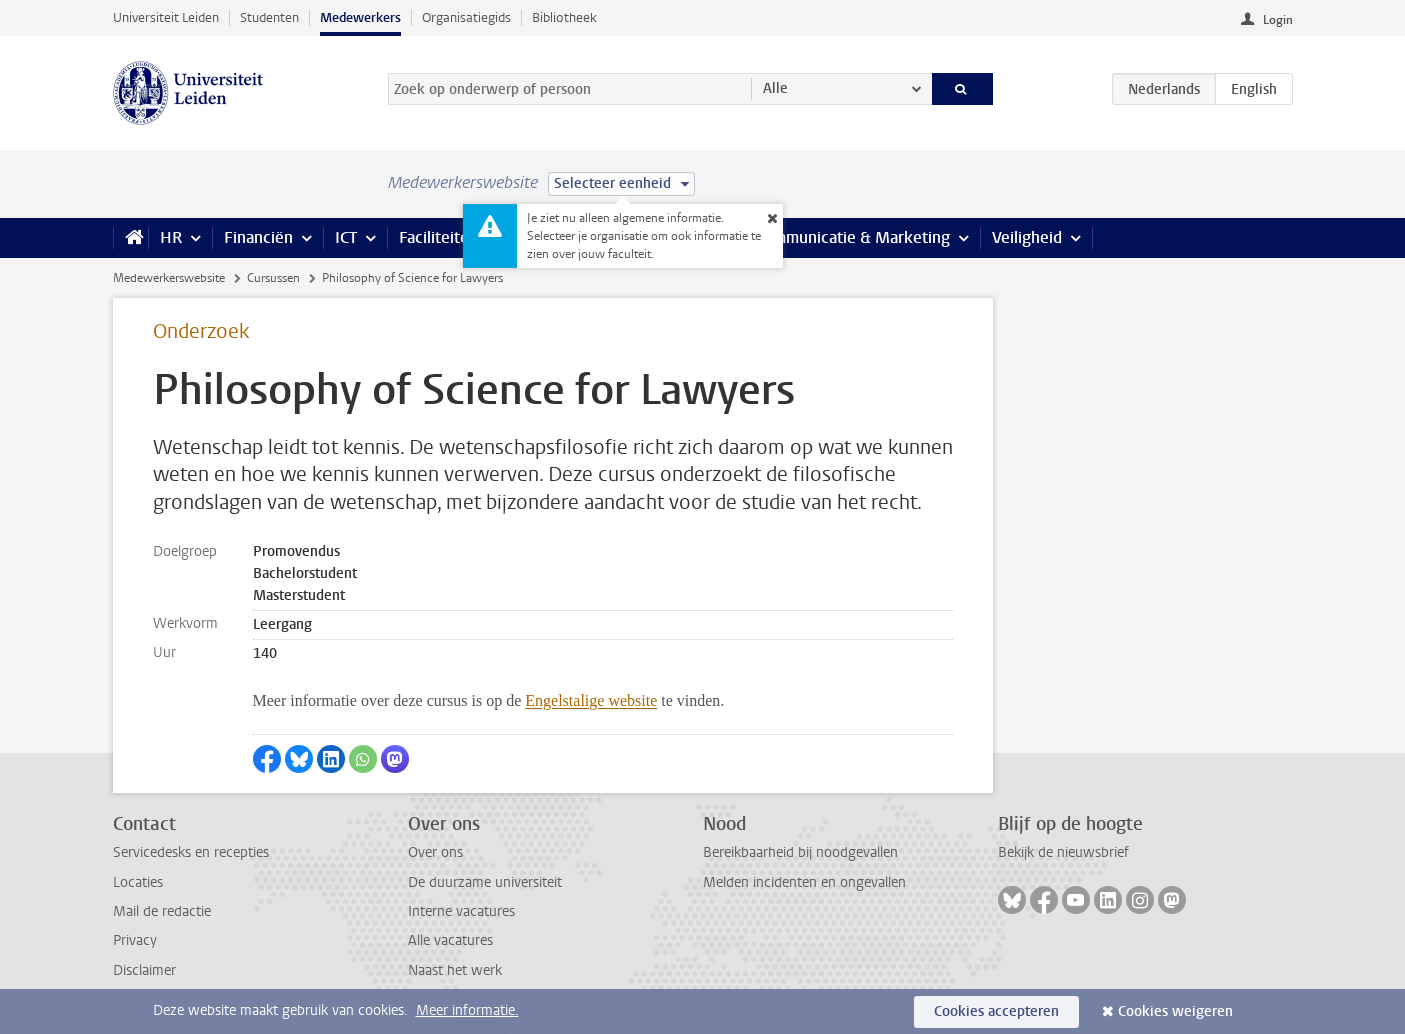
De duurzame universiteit (485, 882)
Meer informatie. (467, 1010)
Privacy (135, 940)
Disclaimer (144, 970)
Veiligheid (1027, 237)
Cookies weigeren (1175, 1011)
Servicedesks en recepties (191, 852)
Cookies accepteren (996, 1011)
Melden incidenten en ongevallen (804, 882)
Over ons (435, 852)
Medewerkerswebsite (169, 278)
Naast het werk (455, 970)
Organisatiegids (466, 17)
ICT (346, 237)
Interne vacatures (461, 911)
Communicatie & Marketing (852, 237)
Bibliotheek (564, 17)
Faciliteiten (438, 237)
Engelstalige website (591, 700)
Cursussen (273, 278)
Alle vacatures (450, 940)
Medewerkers (360, 17)
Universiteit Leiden (166, 17)
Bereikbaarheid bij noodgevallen (800, 852)
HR (171, 237)
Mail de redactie (162, 911)
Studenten (269, 17)
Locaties (138, 882)
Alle (775, 88)
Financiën (258, 237)
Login (1278, 20)
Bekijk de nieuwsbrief (1063, 852)
